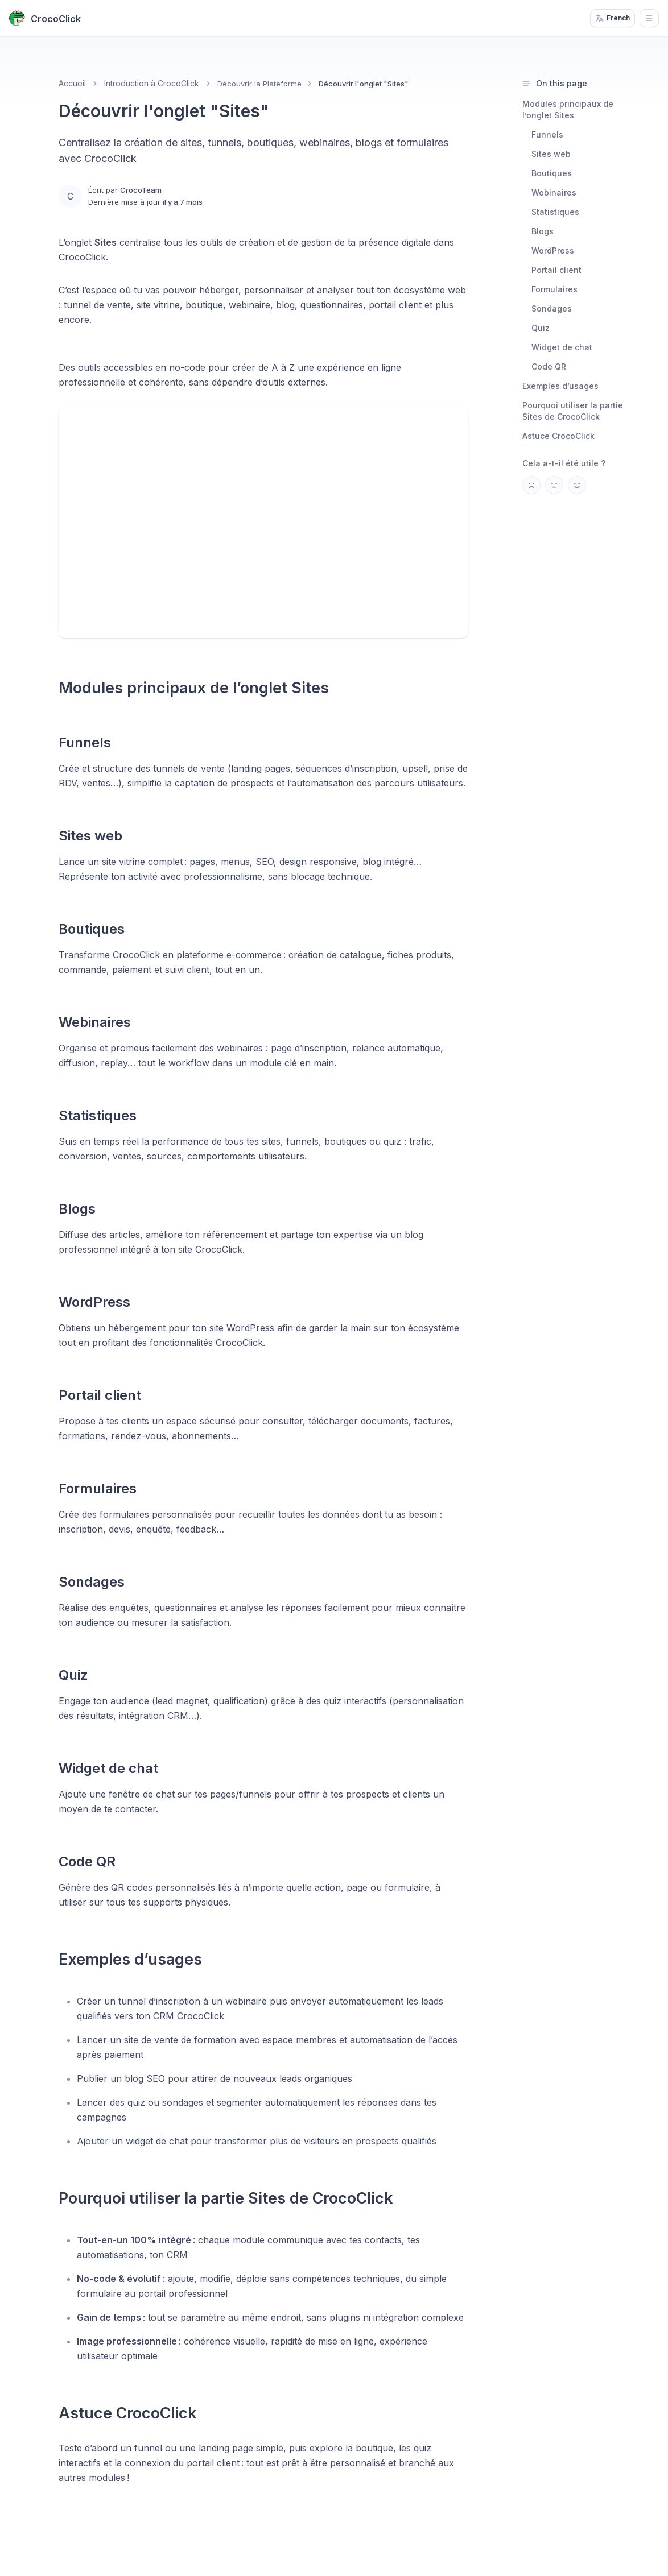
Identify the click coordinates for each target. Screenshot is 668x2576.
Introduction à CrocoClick (151, 83)
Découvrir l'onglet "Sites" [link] (364, 83)
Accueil (72, 83)
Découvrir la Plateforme (259, 83)
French (612, 18)
